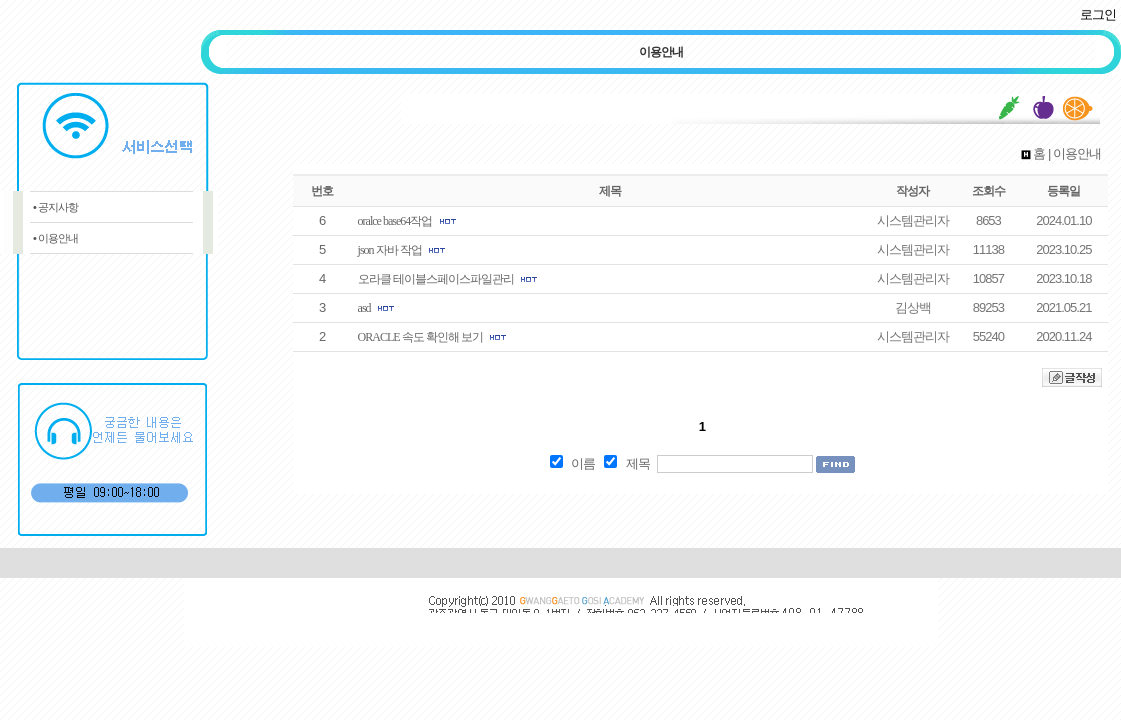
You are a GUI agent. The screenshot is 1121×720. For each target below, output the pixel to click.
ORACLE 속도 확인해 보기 (420, 337)
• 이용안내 (55, 238)
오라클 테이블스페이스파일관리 (436, 279)
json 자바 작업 (390, 250)
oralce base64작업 (395, 221)
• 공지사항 (55, 207)
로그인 (1098, 14)
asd (364, 308)
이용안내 (661, 52)
